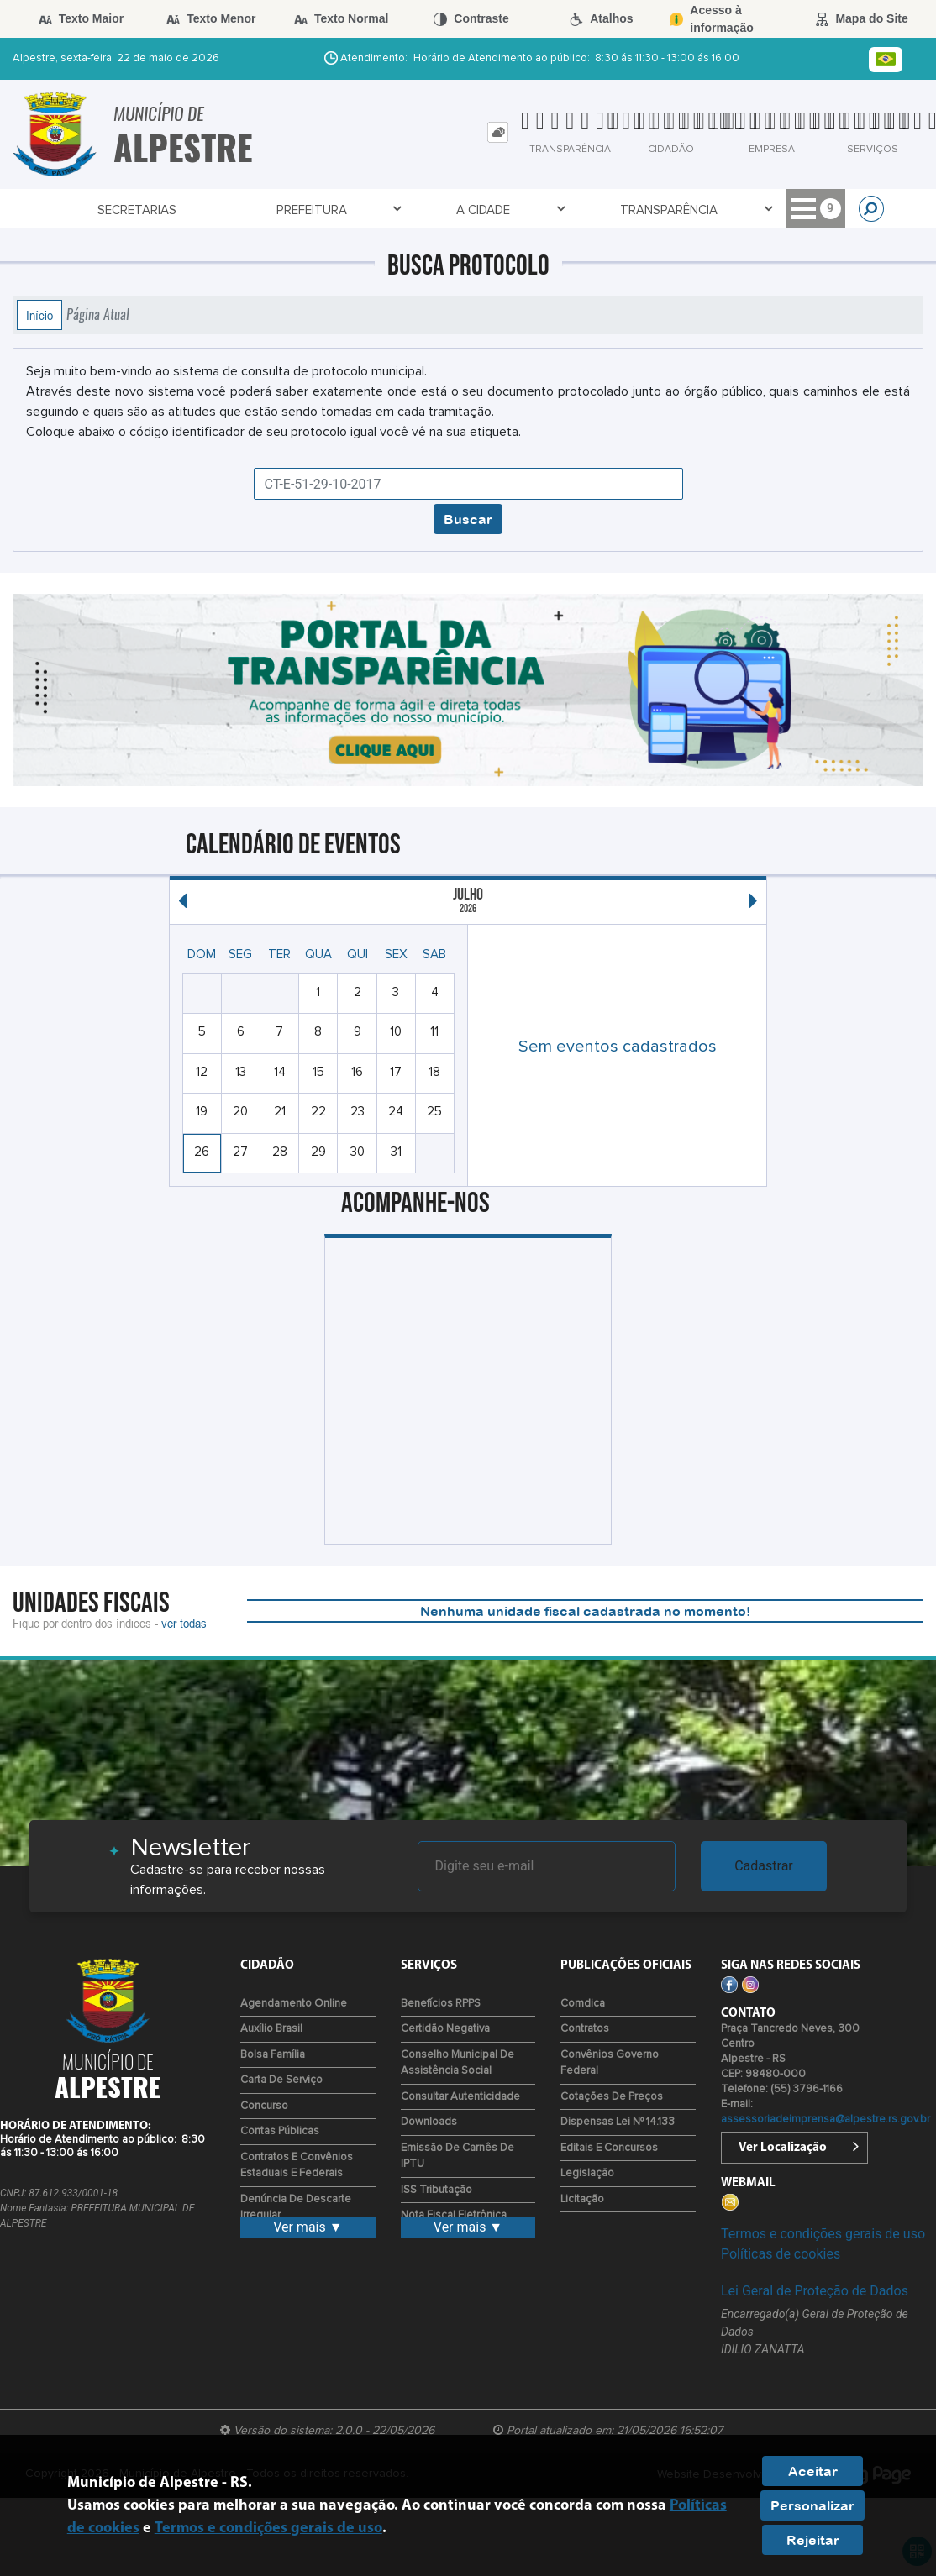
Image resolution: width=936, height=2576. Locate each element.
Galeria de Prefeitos (545, 210)
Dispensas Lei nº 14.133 (617, 2122)
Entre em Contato (703, 209)
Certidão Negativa (445, 2028)
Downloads (429, 2122)
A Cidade (297, 209)
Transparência (406, 209)
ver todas (184, 1622)
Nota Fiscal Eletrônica (454, 2215)
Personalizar (812, 2505)
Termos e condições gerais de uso (823, 2234)
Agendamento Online (293, 2003)
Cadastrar (763, 1866)
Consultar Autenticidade (460, 2096)
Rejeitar (812, 2539)
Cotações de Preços (611, 2096)
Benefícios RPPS (441, 2003)
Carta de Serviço (281, 2080)
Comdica (582, 2003)
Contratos (584, 2028)
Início (39, 315)
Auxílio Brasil (271, 2028)
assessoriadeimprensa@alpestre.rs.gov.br (825, 2119)
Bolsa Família (272, 2054)
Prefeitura (203, 209)
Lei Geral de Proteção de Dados (814, 2291)
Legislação (587, 2173)
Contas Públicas (279, 2131)
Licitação (582, 2199)
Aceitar (813, 2471)
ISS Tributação (436, 2190)
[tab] (497, 132)
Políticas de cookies (780, 2254)
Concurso (264, 2106)
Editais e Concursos (609, 2148)
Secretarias (98, 210)
